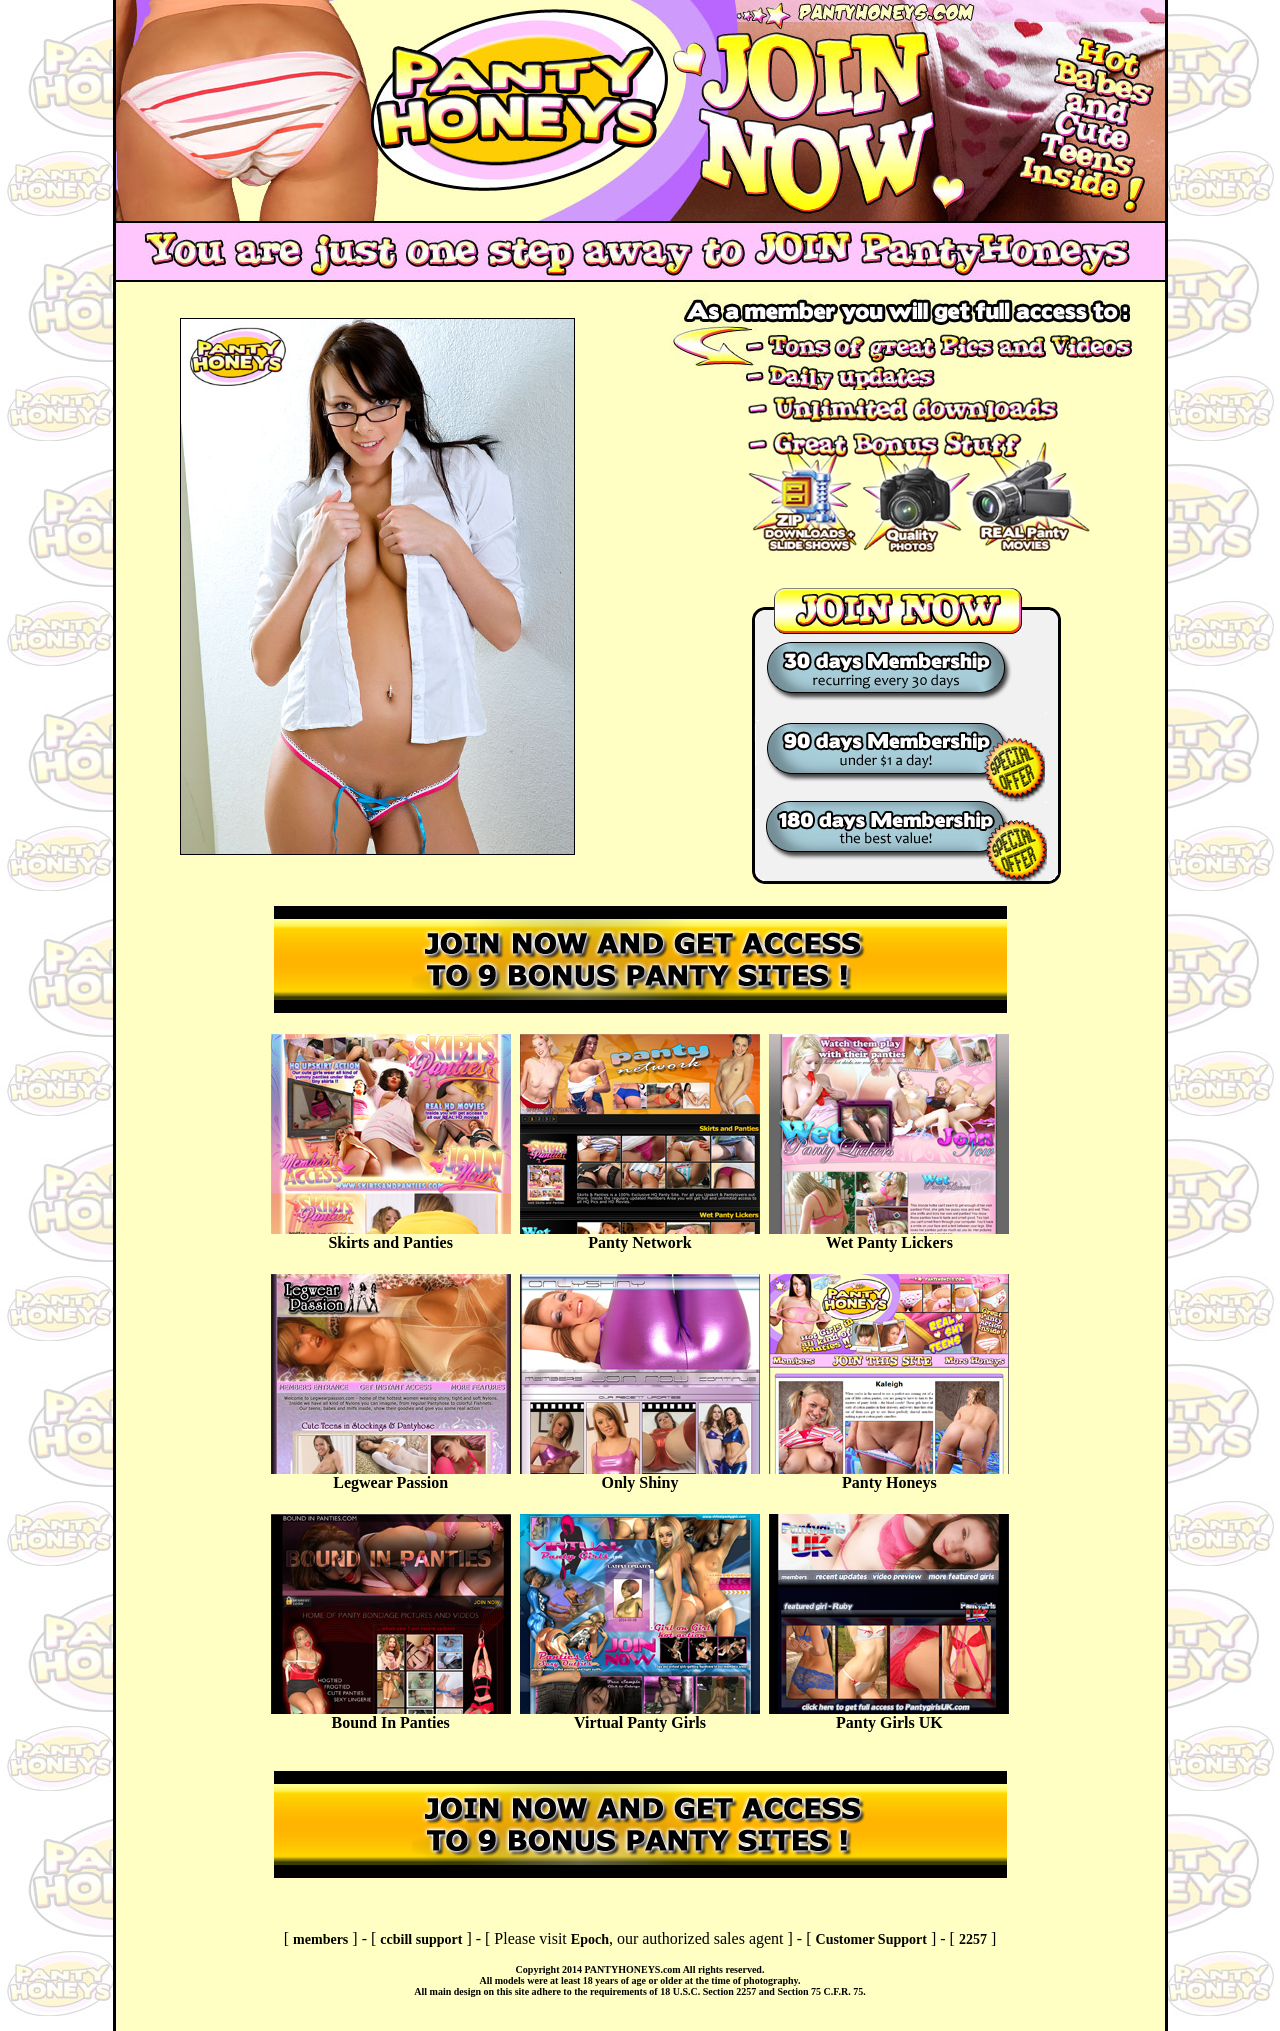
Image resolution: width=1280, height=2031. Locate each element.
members (320, 1939)
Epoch (590, 1939)
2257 (973, 1939)
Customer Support (871, 1939)
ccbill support (421, 1939)
